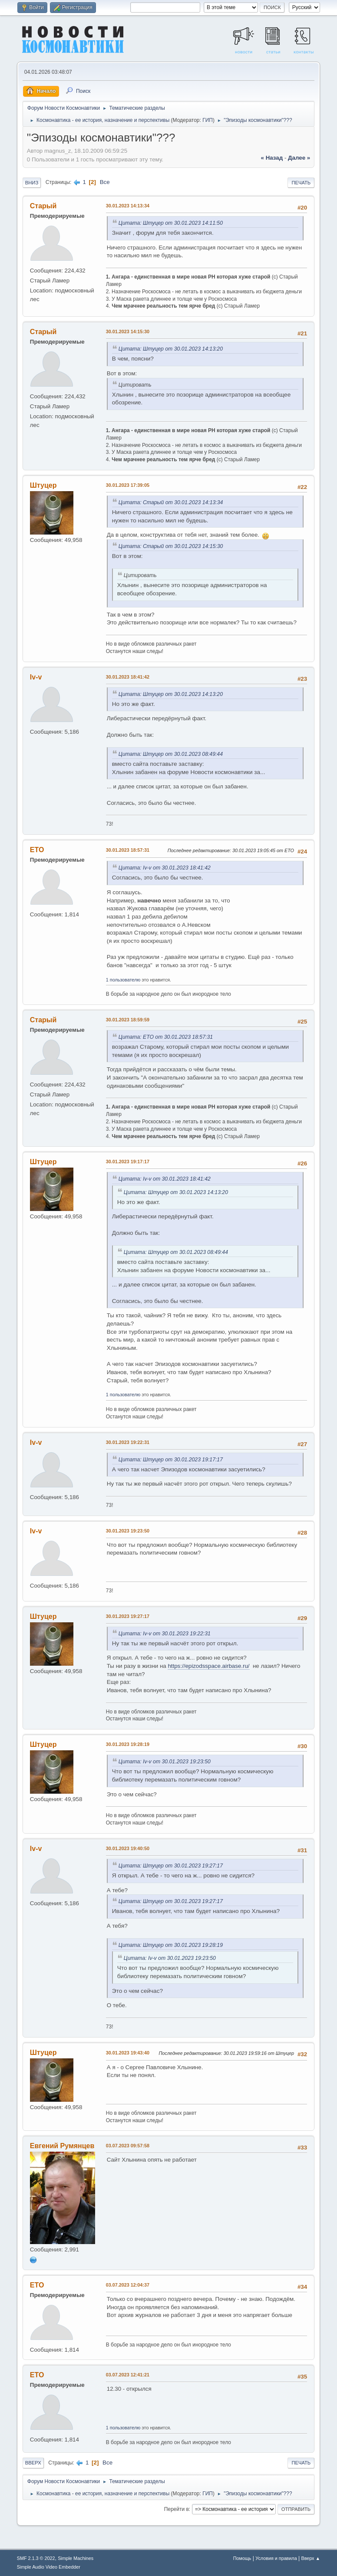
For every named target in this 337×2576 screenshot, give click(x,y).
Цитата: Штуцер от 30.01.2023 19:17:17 (171, 1460)
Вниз (31, 182)
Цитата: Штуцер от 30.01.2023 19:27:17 (171, 1866)
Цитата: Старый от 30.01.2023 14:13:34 (171, 502)
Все (105, 182)
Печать (301, 182)
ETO (37, 849)
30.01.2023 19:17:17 (127, 1161)
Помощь (242, 2558)
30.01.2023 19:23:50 (127, 1530)
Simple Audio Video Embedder (48, 2566)
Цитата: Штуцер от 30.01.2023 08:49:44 (171, 754)
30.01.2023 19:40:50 (127, 1848)
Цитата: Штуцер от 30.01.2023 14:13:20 (171, 349)
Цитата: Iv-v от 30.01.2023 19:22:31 (165, 1634)
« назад (272, 157)
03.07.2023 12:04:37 (127, 2284)
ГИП (207, 120)
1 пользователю (123, 979)
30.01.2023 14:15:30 (127, 331)
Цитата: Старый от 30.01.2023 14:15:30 (171, 546)
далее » (299, 157)
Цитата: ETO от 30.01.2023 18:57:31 (166, 1037)
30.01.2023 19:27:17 (127, 1616)
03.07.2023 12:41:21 (127, 2374)
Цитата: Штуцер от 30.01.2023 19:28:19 (171, 1945)
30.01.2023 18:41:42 (127, 676)
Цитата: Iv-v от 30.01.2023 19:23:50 (165, 1762)
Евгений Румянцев (62, 2145)
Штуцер (43, 485)
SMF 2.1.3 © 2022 (36, 2558)
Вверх (33, 2462)
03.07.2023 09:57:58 (127, 2145)
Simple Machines (75, 2558)
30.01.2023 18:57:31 (127, 850)
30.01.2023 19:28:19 (127, 1744)
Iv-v (36, 677)
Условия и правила (276, 2558)
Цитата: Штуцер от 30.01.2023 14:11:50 (171, 223)
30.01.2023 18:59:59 (127, 1019)
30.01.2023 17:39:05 (127, 485)
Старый (43, 206)
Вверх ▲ (310, 2558)
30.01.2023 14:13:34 (127, 205)
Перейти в (176, 2509)
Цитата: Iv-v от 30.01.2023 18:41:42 (165, 868)
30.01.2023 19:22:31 (127, 1442)
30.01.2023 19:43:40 (127, 2052)
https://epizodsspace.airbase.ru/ (208, 1666)
